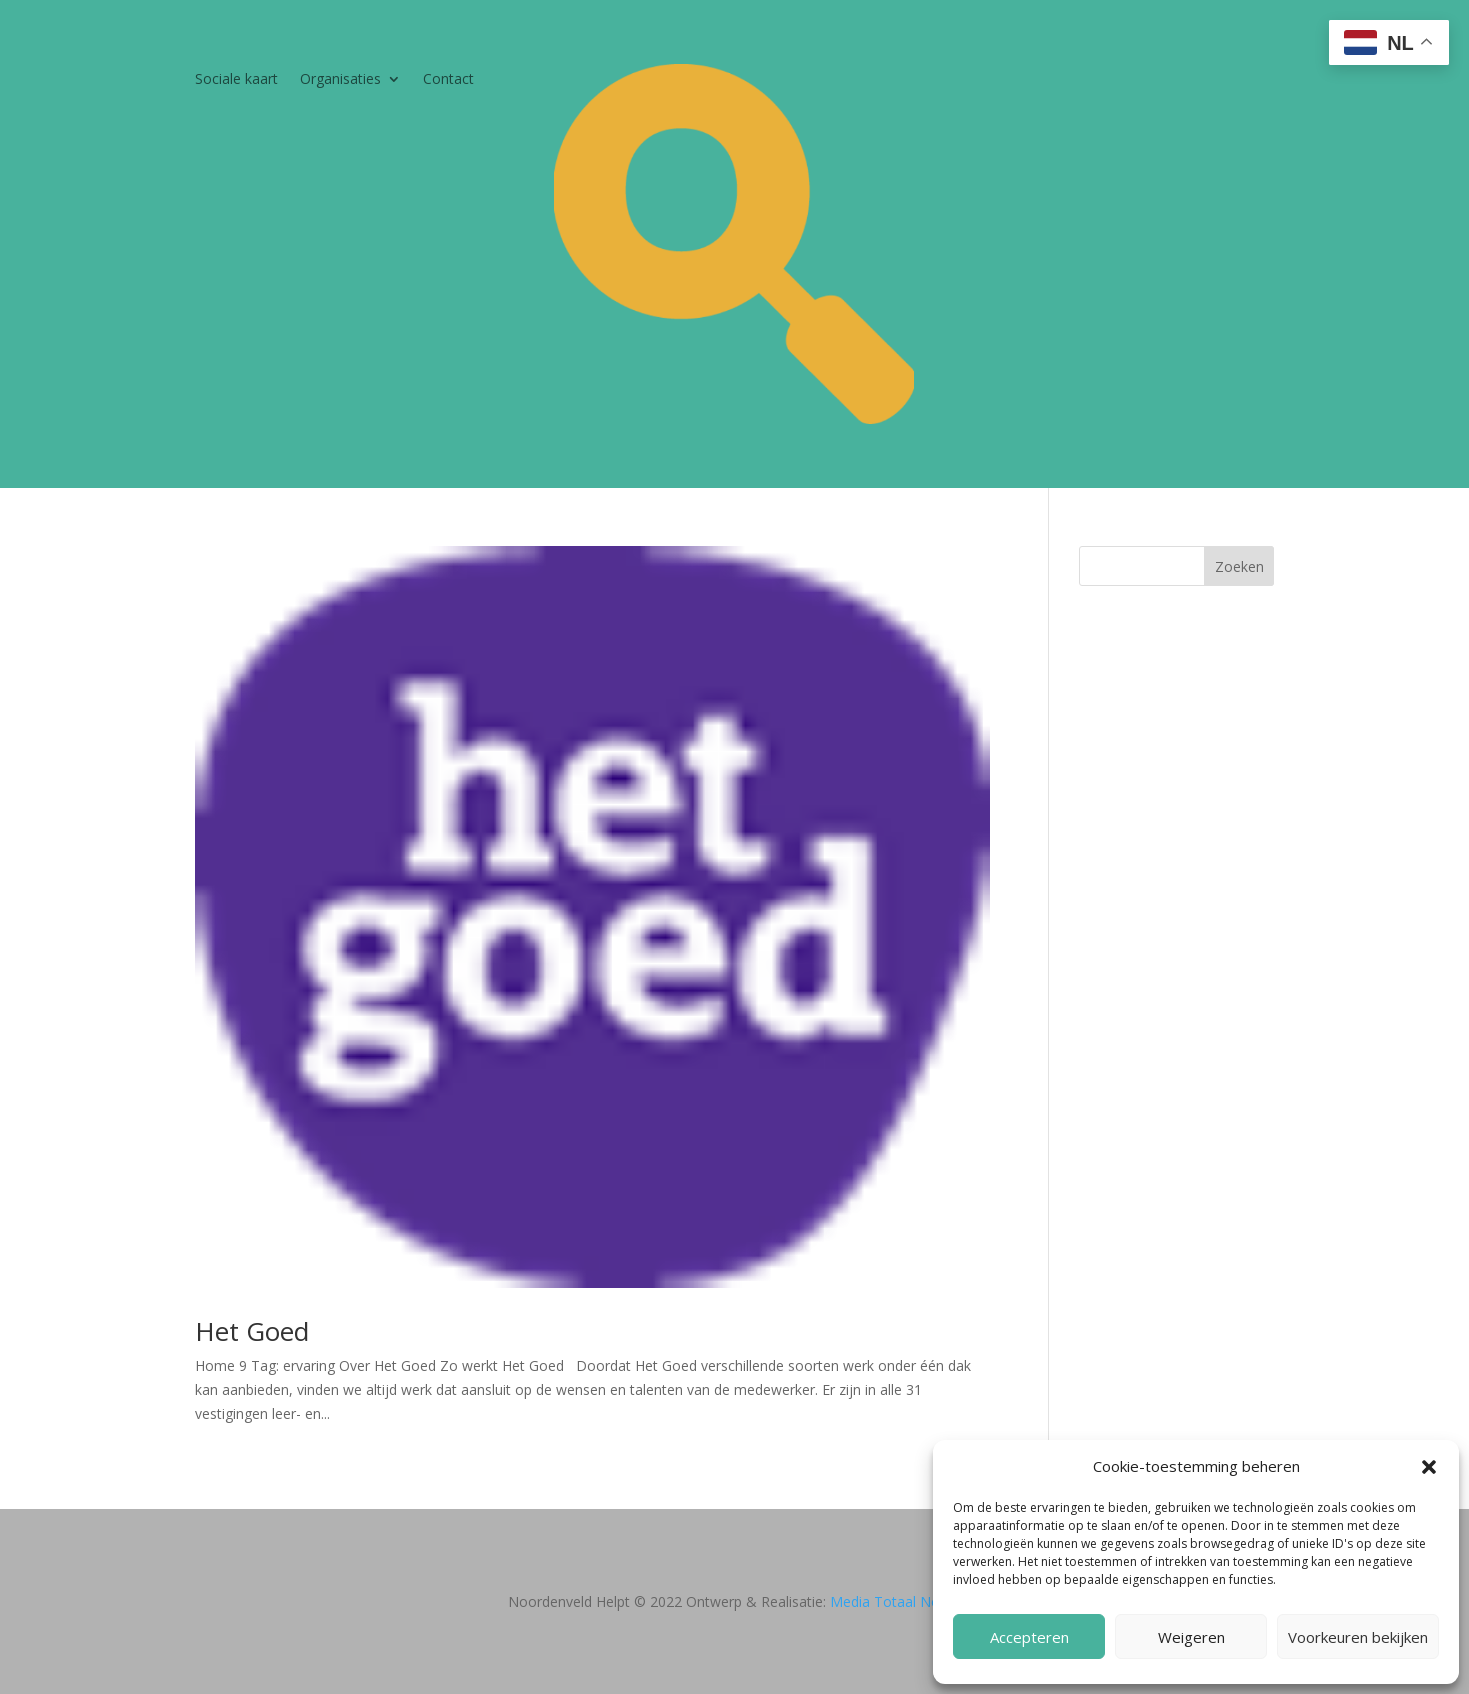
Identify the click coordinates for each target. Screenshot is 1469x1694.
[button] (1429, 1467)
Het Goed (252, 1331)
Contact (448, 80)
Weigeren (1191, 1637)
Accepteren (1029, 1637)
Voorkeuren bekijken (1358, 1637)
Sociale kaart (236, 80)
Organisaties (340, 80)
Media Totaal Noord (896, 1601)
